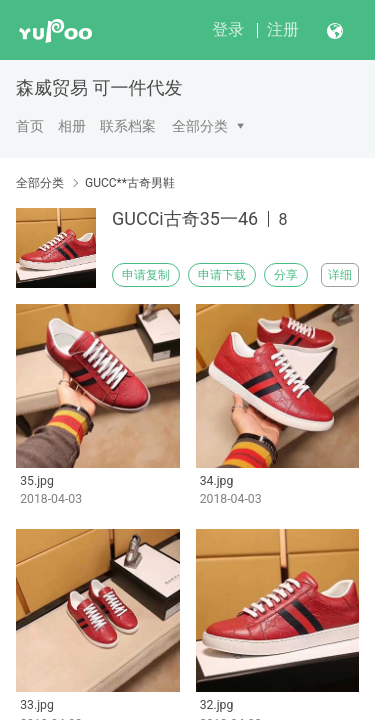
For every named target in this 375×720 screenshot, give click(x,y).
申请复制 (146, 275)
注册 (283, 29)
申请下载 (222, 275)
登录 (228, 29)
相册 (72, 126)
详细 (340, 275)
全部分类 (200, 126)
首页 (30, 126)
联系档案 (128, 126)
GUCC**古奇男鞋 (130, 183)
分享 (286, 275)
